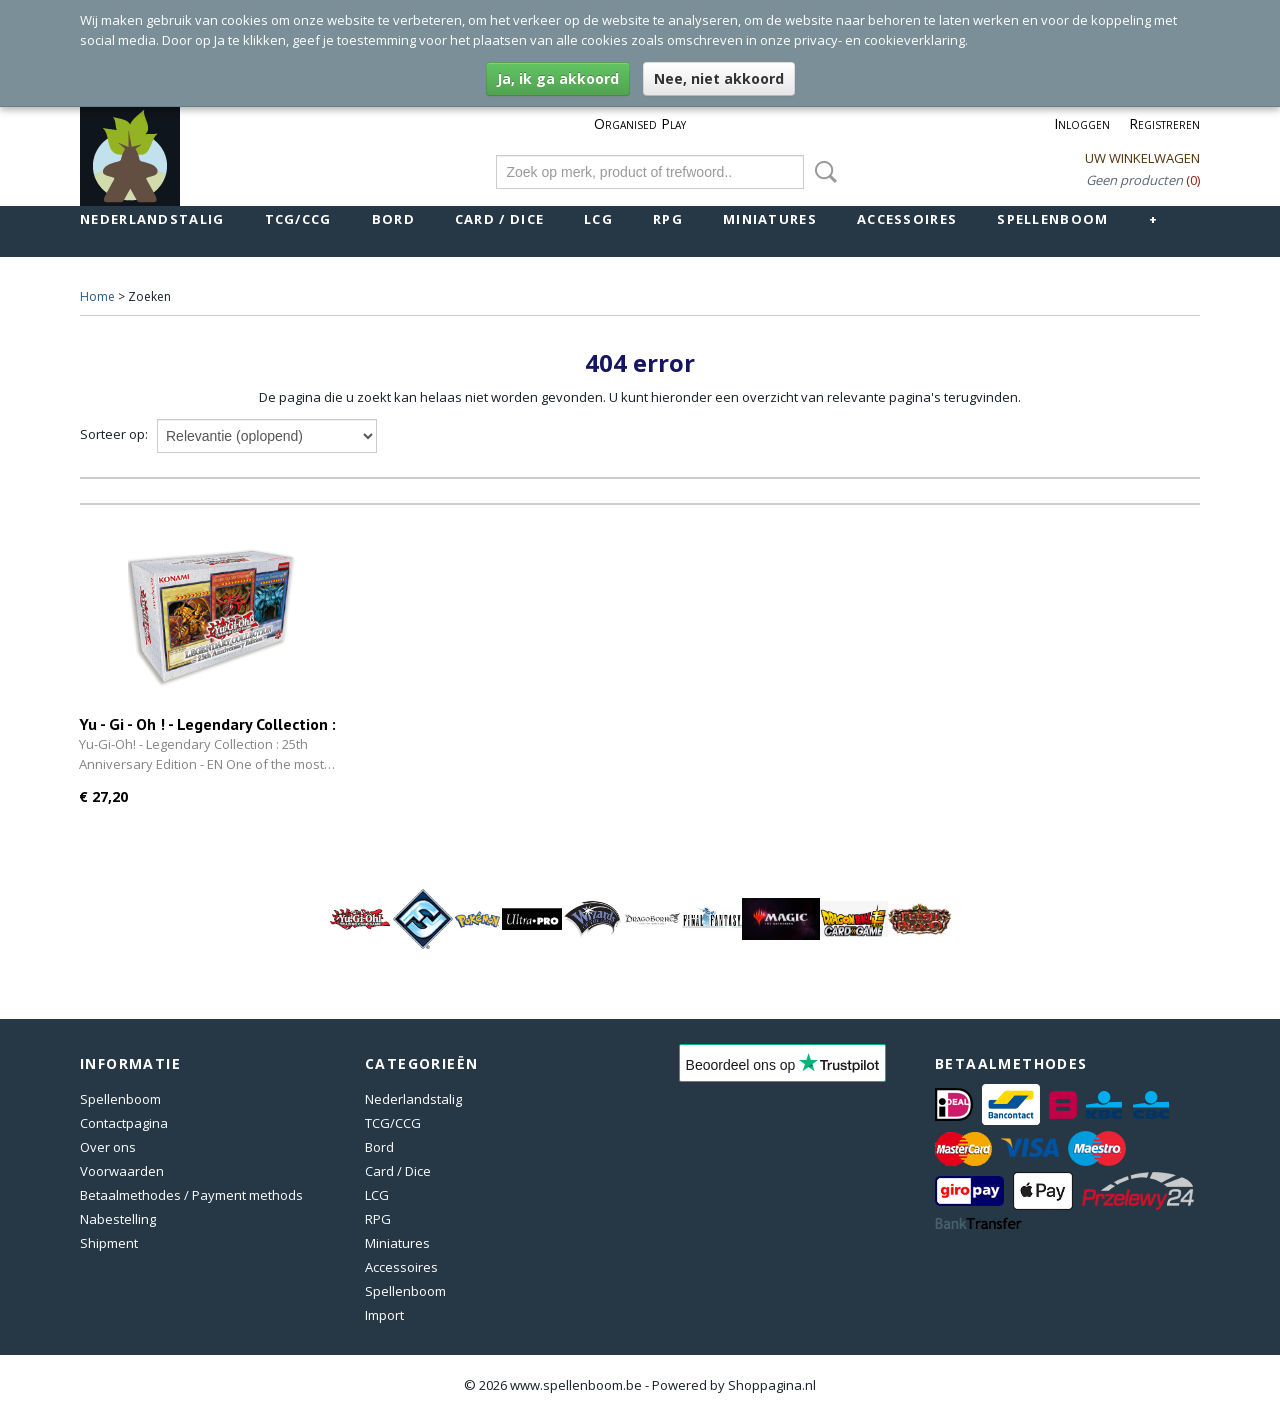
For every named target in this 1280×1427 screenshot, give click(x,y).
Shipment (109, 1243)
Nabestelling (118, 1219)
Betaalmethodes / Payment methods (191, 1195)
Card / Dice (499, 219)
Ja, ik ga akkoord (558, 78)
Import (384, 1315)
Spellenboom (1052, 219)
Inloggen (1082, 123)
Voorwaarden (122, 1171)
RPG (668, 219)
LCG (598, 219)
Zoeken (822, 172)
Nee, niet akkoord (719, 78)
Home (97, 296)
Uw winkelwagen (1142, 158)
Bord (393, 219)
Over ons (108, 1147)
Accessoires (907, 219)
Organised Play (640, 123)
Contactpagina (124, 1123)
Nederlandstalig (152, 219)
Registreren (1164, 123)
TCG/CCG (298, 219)
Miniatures (770, 219)
